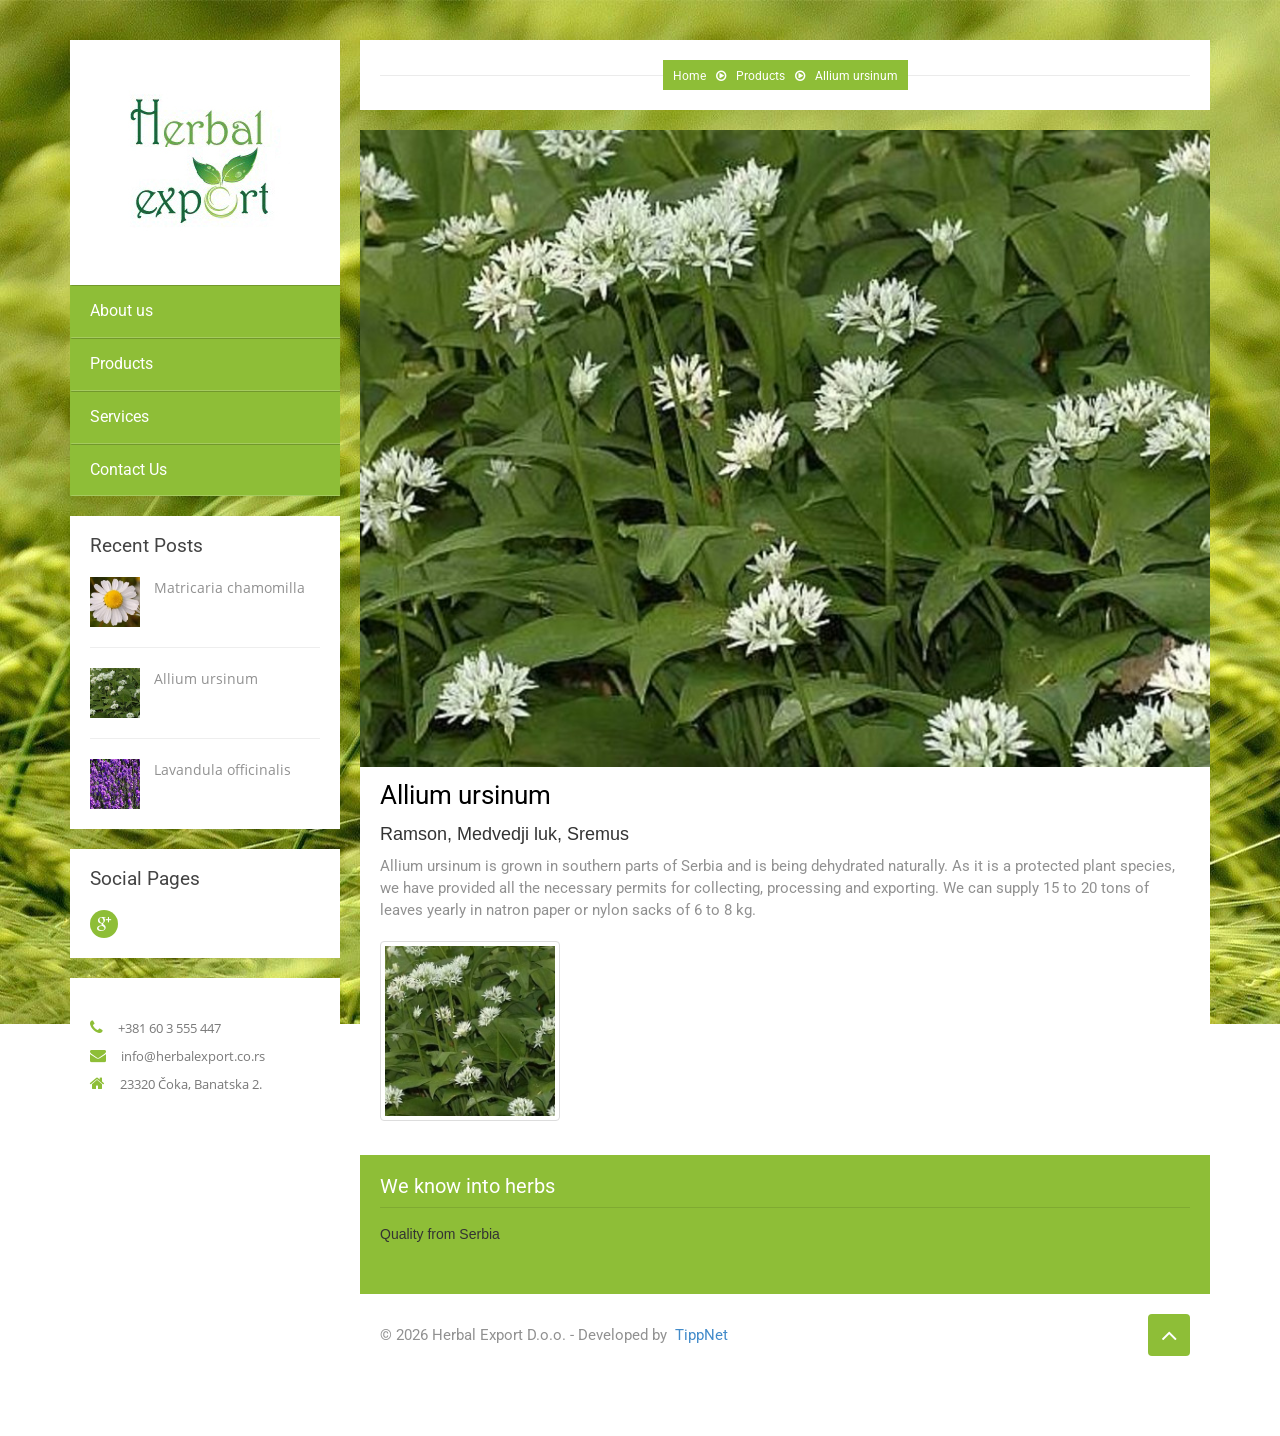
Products (121, 363)
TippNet (696, 1335)
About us (121, 310)
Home (688, 76)
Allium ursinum (206, 678)
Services (119, 416)
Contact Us (128, 469)
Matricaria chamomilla (229, 587)
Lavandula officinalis (222, 769)
